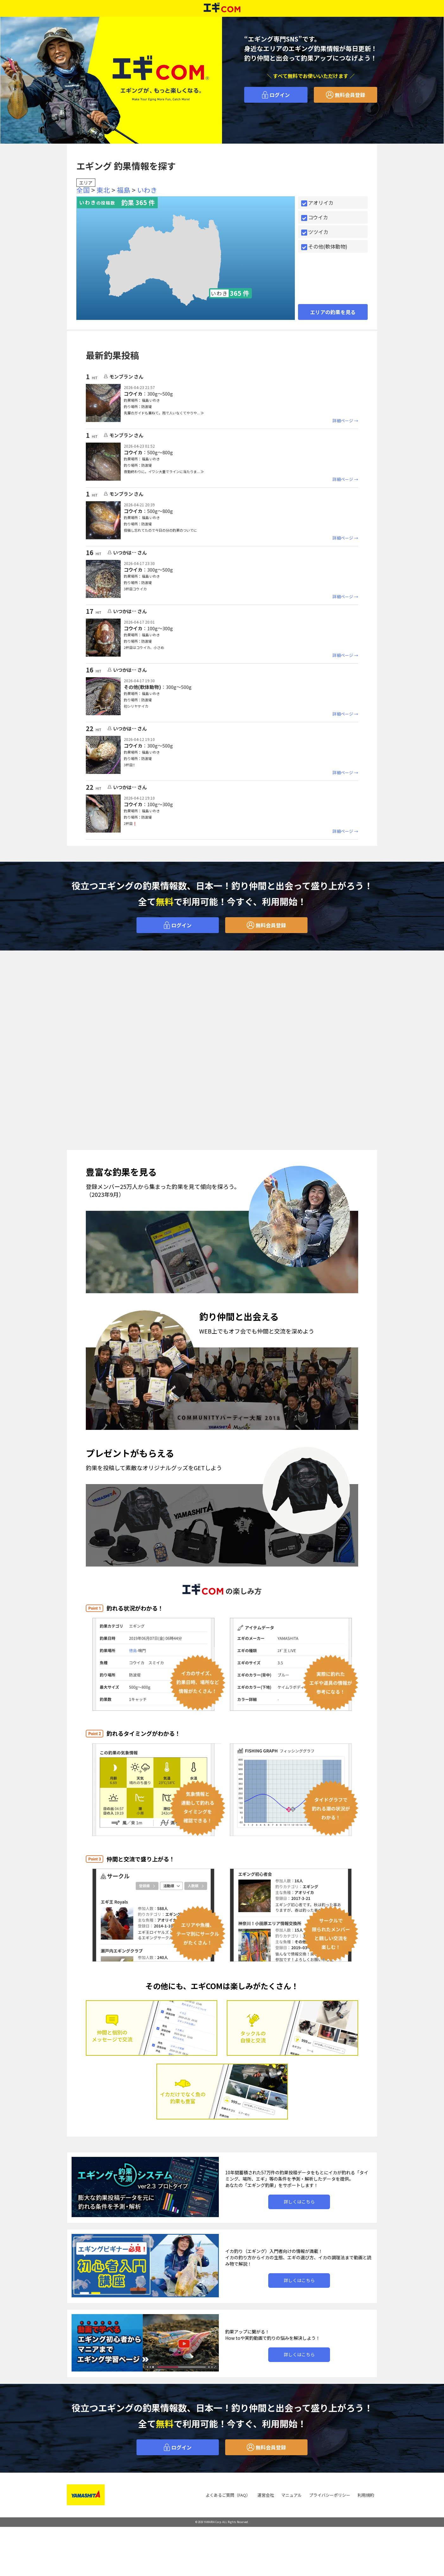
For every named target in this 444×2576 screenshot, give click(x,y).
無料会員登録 (345, 95)
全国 (83, 190)
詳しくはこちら (299, 2201)
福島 (123, 190)
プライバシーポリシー (329, 2495)
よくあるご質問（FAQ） (228, 2495)
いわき (147, 190)
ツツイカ (314, 232)
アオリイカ (317, 202)
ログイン (276, 95)
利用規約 (366, 2495)
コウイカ (314, 217)
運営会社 (265, 2495)
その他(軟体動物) (324, 246)
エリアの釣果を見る (333, 312)
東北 (103, 190)
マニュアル (291, 2495)
